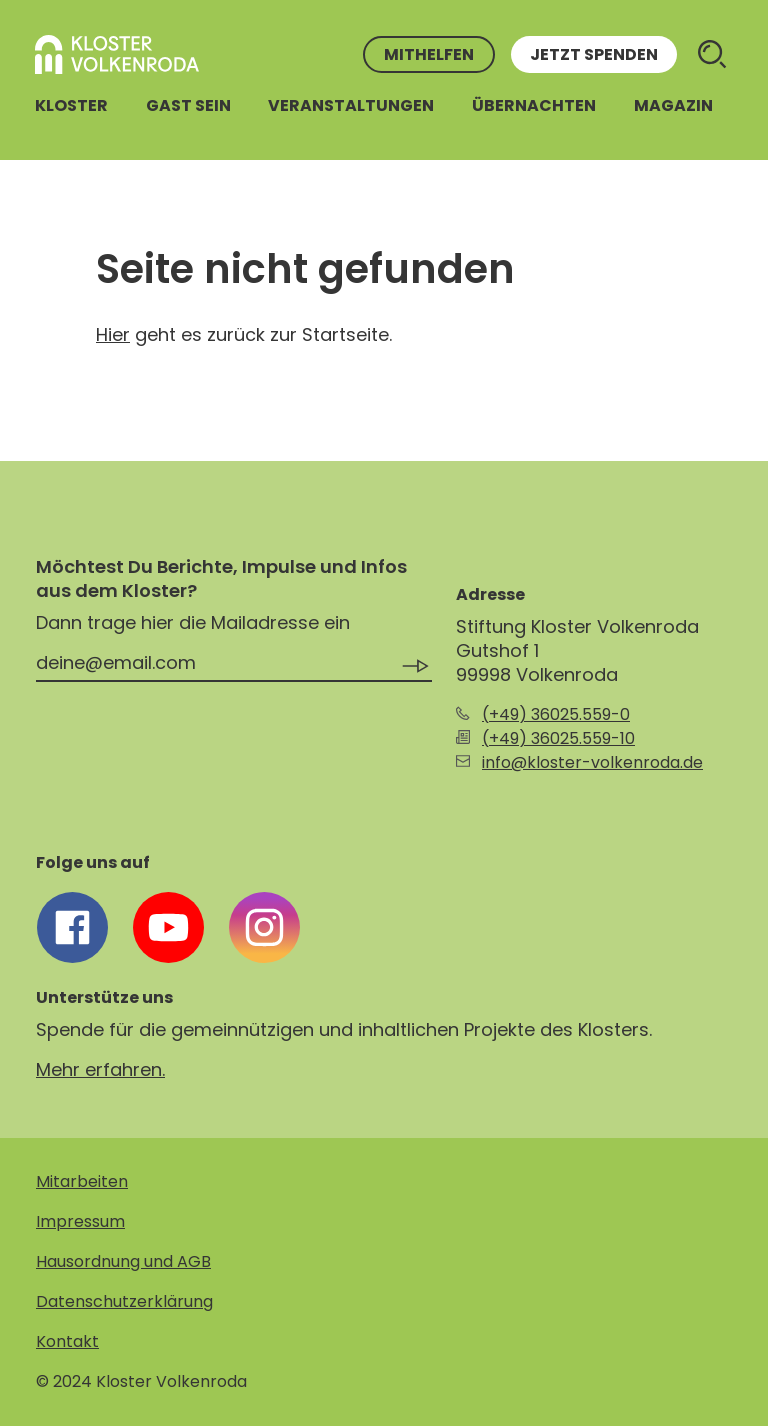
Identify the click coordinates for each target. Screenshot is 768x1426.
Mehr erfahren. (100, 1069)
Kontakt (67, 1341)
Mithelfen (429, 54)
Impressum (80, 1221)
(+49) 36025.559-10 (558, 738)
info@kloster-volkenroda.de (592, 762)
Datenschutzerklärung (124, 1301)
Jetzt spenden (594, 54)
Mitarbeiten (82, 1181)
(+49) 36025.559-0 (556, 714)
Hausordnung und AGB (123, 1261)
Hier (113, 334)
